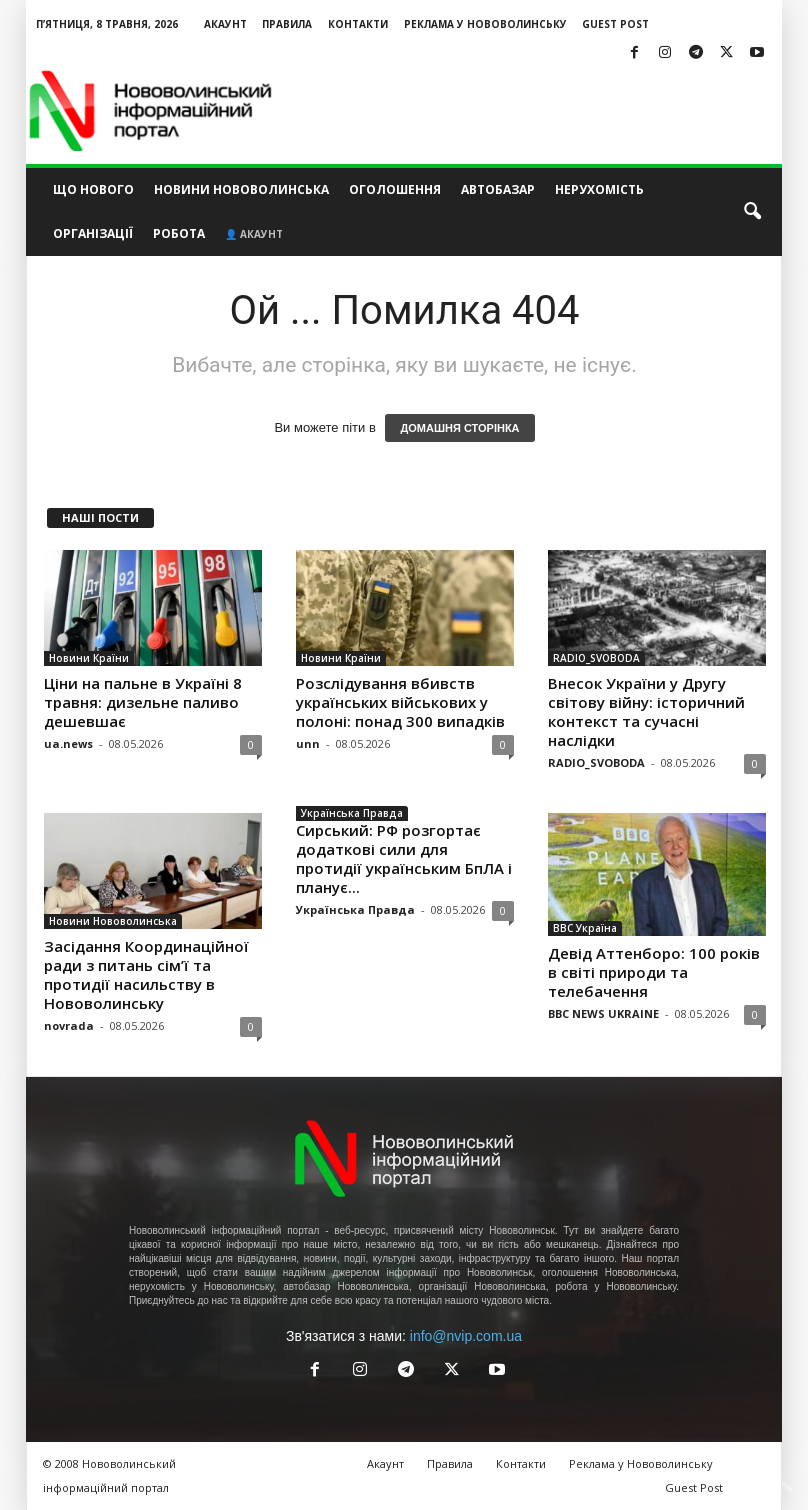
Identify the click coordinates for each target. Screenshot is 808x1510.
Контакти (358, 24)
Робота (179, 233)
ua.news (68, 743)
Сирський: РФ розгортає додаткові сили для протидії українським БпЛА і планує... (404, 858)
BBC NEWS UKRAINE (603, 1013)
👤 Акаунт (254, 234)
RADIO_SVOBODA (596, 658)
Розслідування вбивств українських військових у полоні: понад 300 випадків (400, 702)
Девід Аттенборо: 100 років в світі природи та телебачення (654, 972)
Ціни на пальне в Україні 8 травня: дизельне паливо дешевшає (143, 702)
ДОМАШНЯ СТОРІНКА (459, 428)
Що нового (93, 189)
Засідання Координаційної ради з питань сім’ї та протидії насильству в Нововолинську (146, 974)
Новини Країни (89, 658)
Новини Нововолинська (241, 189)
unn (308, 743)
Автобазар (498, 189)
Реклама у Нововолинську (485, 24)
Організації (93, 233)
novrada (69, 1025)
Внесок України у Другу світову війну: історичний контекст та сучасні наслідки (646, 711)
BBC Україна (585, 928)
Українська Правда (352, 813)
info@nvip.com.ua (466, 1336)
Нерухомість (599, 189)
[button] (752, 212)
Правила (287, 24)
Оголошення (395, 189)
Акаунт (225, 24)
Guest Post (615, 24)
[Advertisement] (528, 111)
